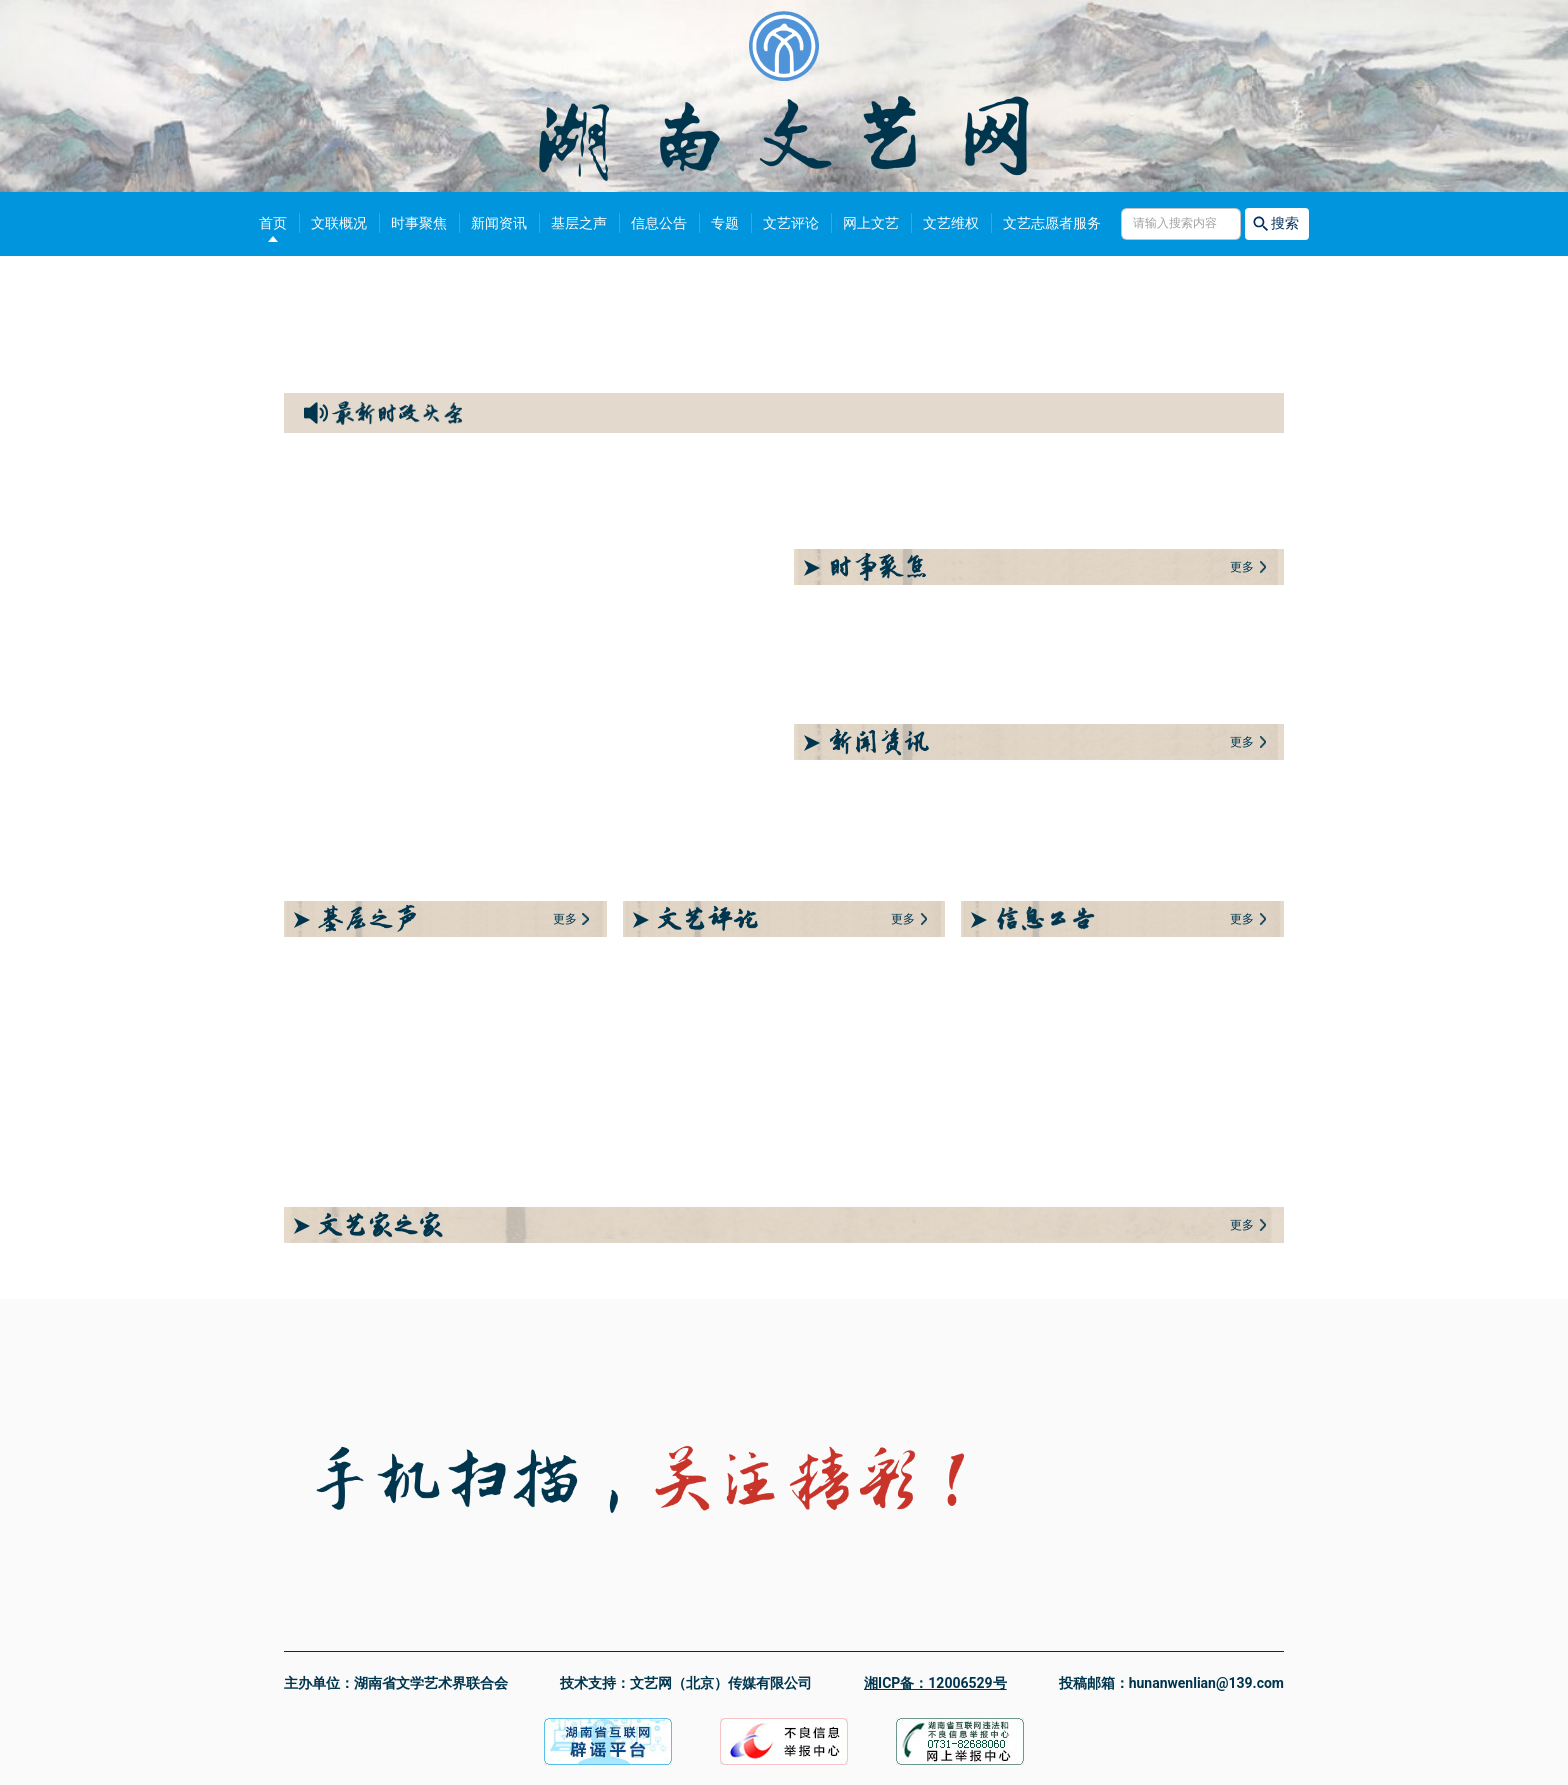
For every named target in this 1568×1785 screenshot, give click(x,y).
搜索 (1277, 224)
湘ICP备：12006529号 (935, 1683)
